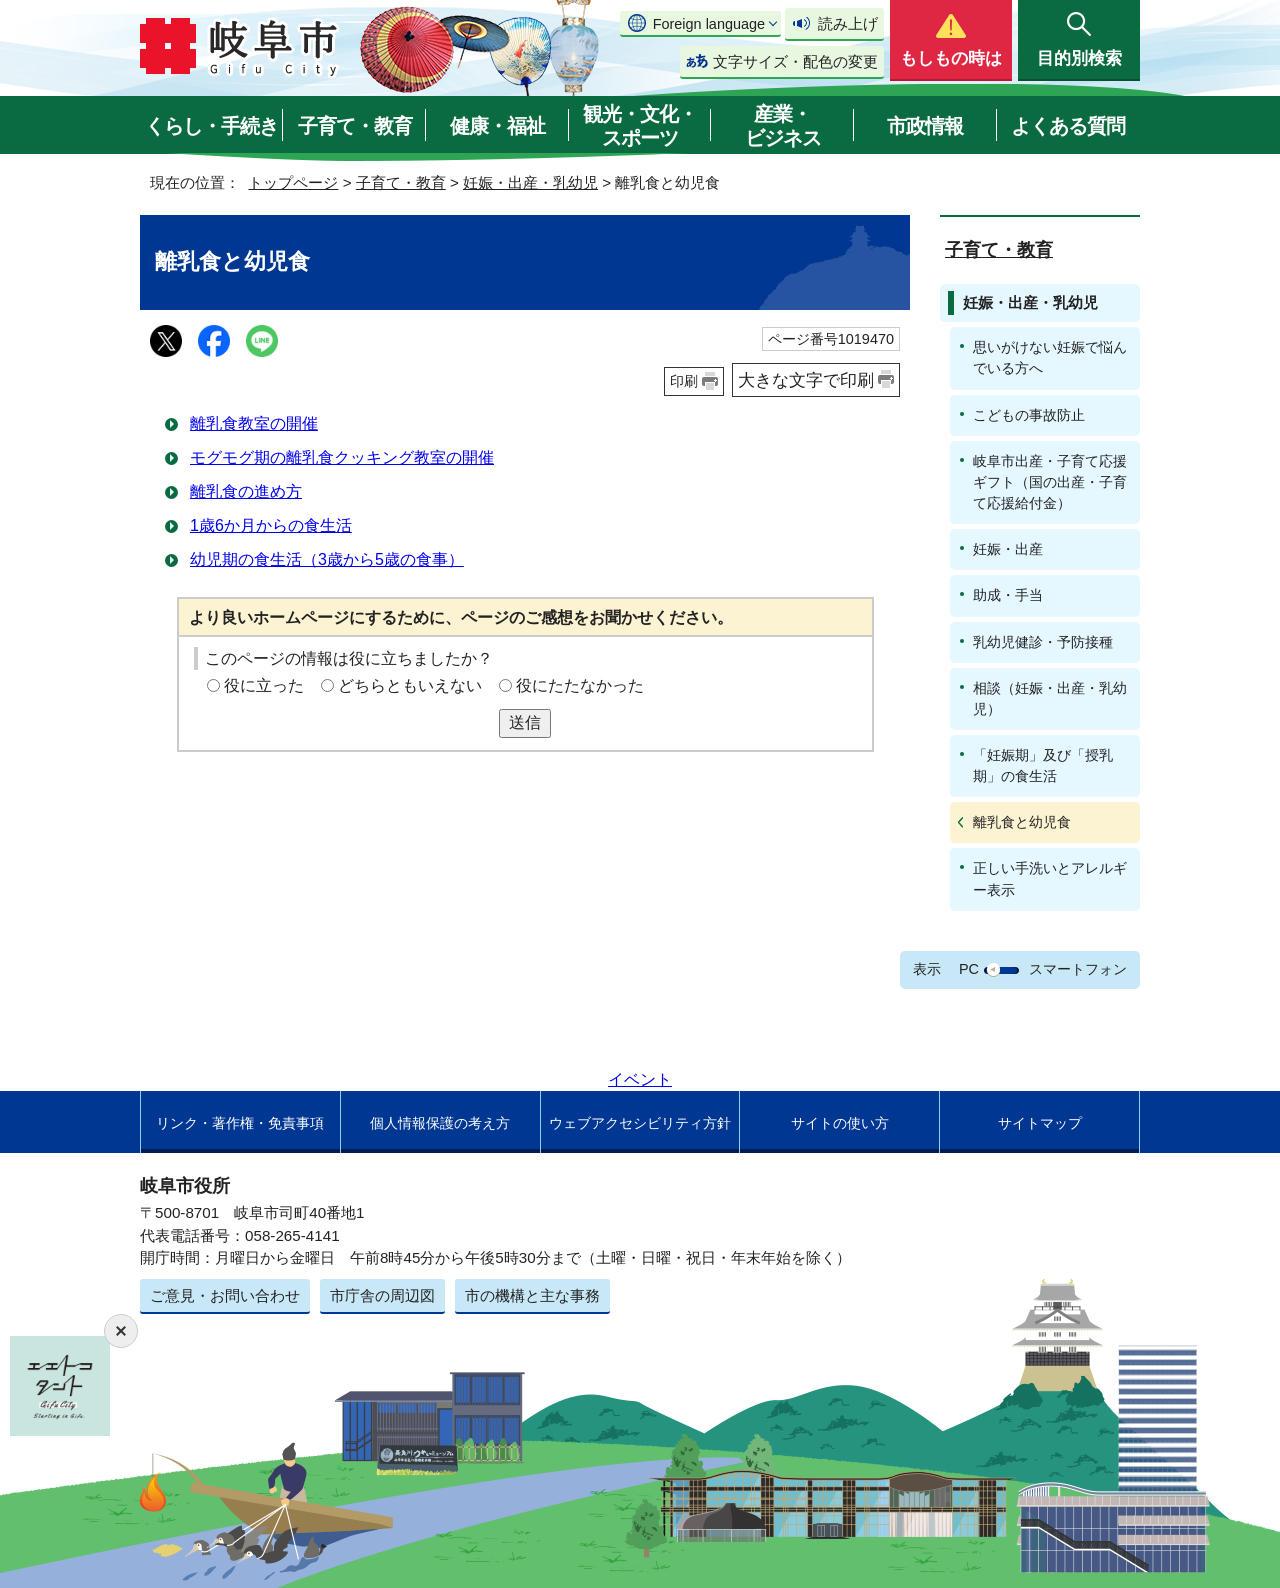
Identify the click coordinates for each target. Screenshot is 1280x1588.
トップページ (293, 182)
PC (969, 969)
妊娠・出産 (1008, 549)
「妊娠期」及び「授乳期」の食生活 (1043, 765)
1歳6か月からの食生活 (271, 525)
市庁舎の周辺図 (382, 1295)
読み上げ (848, 23)
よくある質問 (1068, 126)
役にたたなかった (580, 685)
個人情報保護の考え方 (440, 1123)
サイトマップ (1040, 1123)
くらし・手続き (211, 126)
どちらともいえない (410, 685)
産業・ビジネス (783, 126)
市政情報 (925, 126)
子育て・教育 (355, 126)
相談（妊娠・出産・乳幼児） (1050, 698)
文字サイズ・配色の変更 (795, 61)
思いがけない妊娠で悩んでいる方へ (1050, 357)
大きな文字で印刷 (806, 380)
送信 (525, 722)
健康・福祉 (497, 126)
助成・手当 (1008, 595)
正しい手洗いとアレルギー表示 (1050, 878)
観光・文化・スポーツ (640, 126)
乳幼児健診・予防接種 (1043, 642)
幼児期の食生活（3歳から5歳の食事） (327, 559)
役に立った (264, 685)
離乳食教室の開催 (254, 423)
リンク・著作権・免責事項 (240, 1123)
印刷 (684, 381)
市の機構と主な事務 (532, 1295)
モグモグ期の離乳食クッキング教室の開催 (342, 457)
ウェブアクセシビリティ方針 (640, 1123)
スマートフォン (1078, 969)
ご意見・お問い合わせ (225, 1295)
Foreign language (709, 24)
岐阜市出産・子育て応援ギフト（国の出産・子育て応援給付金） (1050, 482)
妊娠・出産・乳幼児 (530, 182)
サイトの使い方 (840, 1123)
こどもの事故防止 (1029, 415)
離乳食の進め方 (246, 491)
